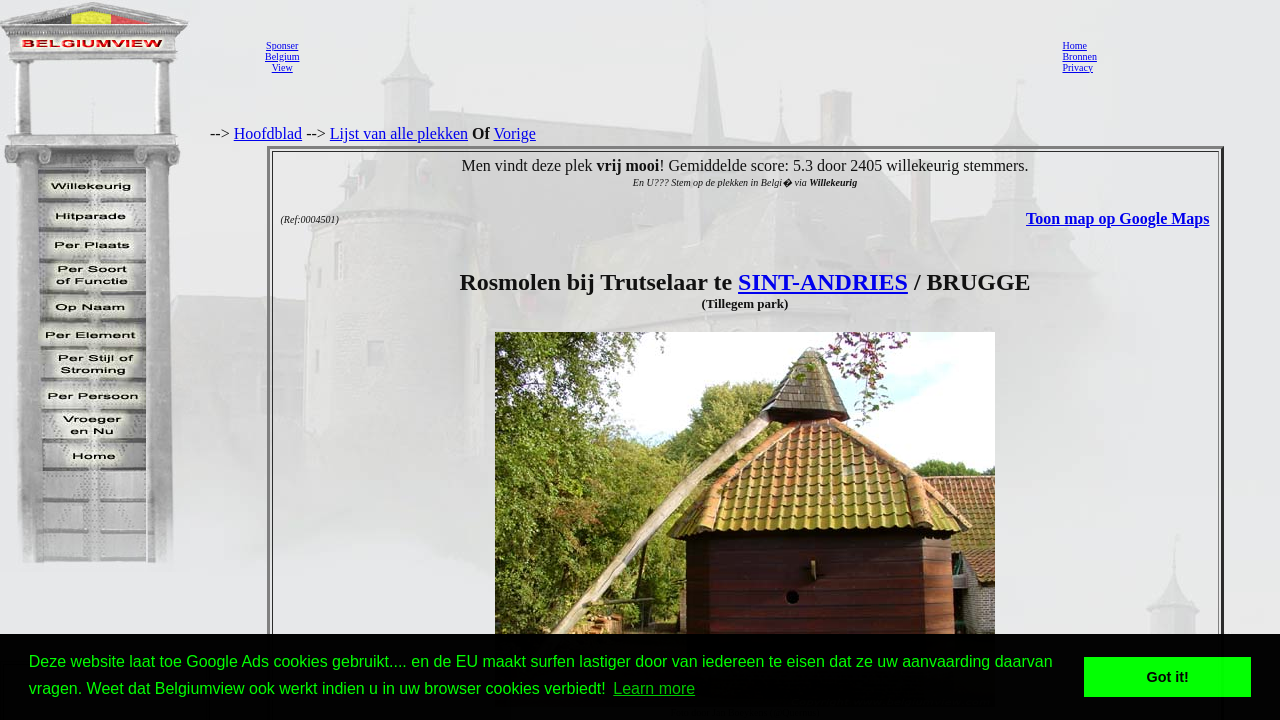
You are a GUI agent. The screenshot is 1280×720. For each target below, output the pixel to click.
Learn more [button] (654, 688)
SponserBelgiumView (282, 56)
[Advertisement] (675, 56)
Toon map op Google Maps (1117, 218)
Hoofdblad (268, 133)
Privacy (1077, 67)
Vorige (515, 133)
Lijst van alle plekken (399, 133)
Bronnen (1079, 56)
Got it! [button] (1168, 677)
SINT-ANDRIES (823, 282)
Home (1074, 45)
